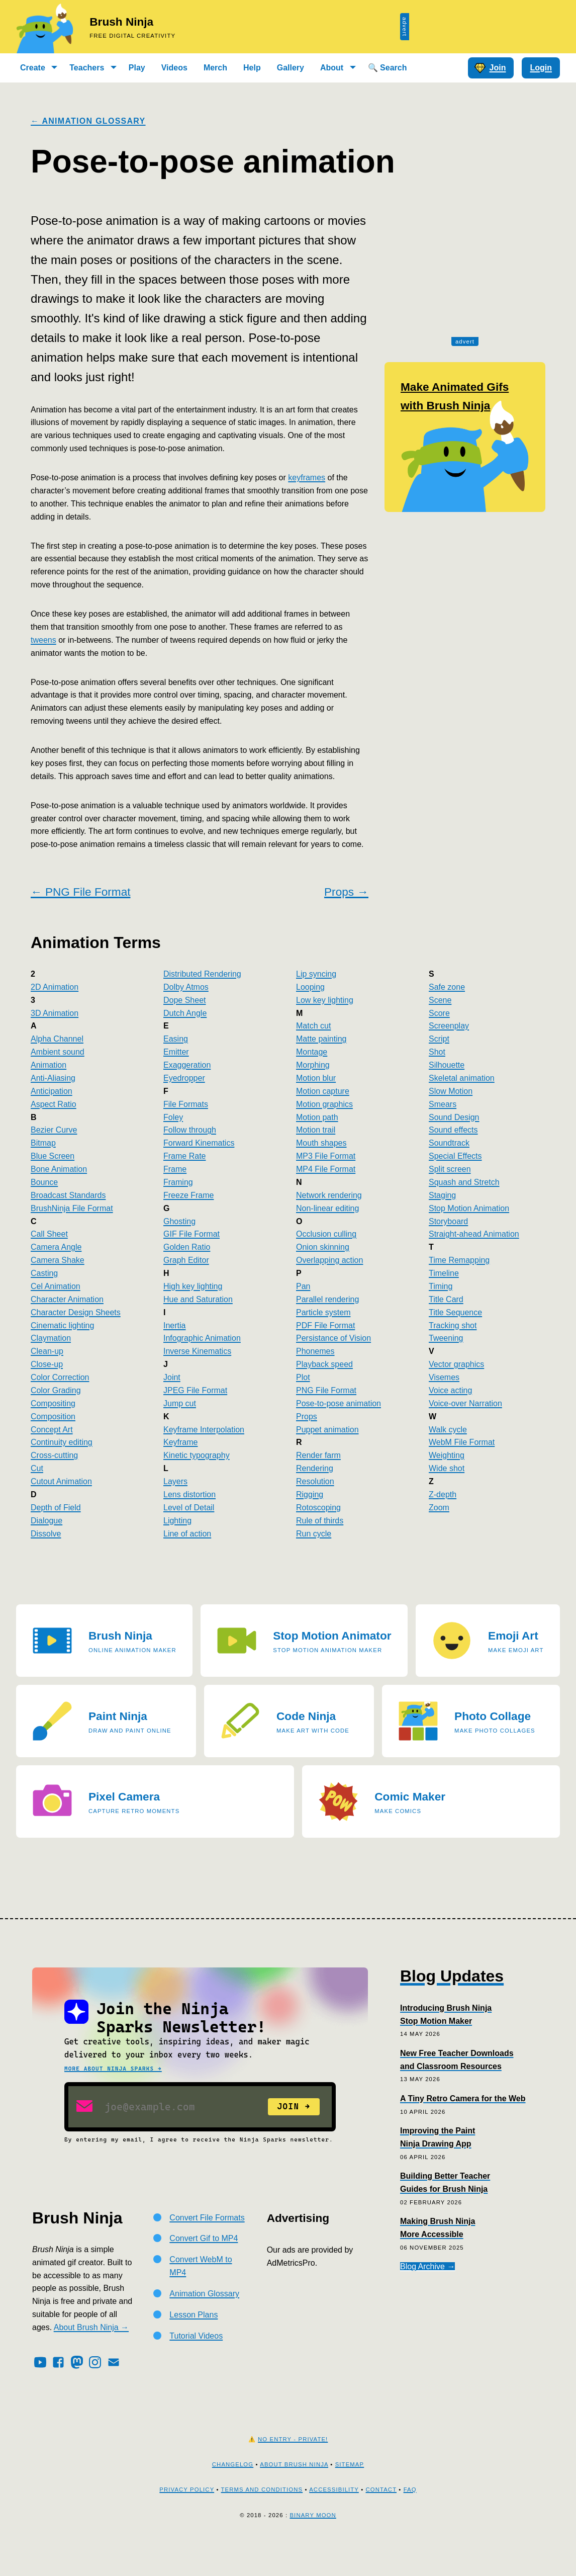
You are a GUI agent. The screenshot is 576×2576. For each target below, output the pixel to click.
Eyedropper (184, 1078)
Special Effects (455, 1156)
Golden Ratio (186, 1247)
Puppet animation (327, 1429)
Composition (53, 1416)
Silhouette (446, 1065)
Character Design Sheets (76, 1312)
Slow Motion (450, 1091)
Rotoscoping (318, 1507)
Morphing (313, 1065)
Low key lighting (324, 1000)
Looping (310, 987)
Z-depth (442, 1494)
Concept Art (52, 1429)
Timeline (444, 1273)
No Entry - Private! (293, 2471)
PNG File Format (326, 1390)
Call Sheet (49, 1234)
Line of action (187, 1533)
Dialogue (46, 1520)
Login (541, 67)
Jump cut (179, 1403)
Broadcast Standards (68, 1195)
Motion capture (322, 1091)
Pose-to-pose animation (338, 1403)
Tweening (446, 1338)
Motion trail (315, 1130)
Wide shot (446, 1468)
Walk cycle (448, 1429)
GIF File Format (191, 1234)
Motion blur (316, 1078)
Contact (381, 2522)
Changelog (232, 2497)
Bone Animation (59, 1169)
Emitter (176, 1052)
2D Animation (54, 987)
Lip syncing (316, 974)
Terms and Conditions (262, 2522)
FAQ (410, 2522)
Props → (346, 892)
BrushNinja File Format (72, 1208)
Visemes (444, 1377)
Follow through (189, 1130)
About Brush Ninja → (91, 2359)
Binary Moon (313, 2547)
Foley (173, 1117)
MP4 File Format (325, 1169)
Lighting (177, 1520)
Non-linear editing (327, 1208)
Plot (303, 1377)
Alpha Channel (57, 1039)
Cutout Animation (61, 1481)
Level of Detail (188, 1507)
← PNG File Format (80, 892)
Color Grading (56, 1390)
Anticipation (51, 1091)
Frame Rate (184, 1156)
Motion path (317, 1117)
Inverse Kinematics (197, 1351)
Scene (440, 1000)
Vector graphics (456, 1364)
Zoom (439, 1507)
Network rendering (329, 1195)
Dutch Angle (185, 1013)
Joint (171, 1377)
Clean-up (47, 1351)
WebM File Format (462, 1442)
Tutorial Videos (196, 2368)
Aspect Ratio (53, 1104)
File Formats (185, 1104)
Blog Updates (452, 1976)
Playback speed (324, 1364)
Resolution (315, 1481)
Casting (44, 1273)
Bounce (44, 1182)
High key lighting (192, 1286)
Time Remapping (459, 1260)
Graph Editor (186, 1260)
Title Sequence (455, 1312)
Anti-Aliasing (53, 1078)
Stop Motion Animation (469, 1208)
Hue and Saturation (198, 1299)
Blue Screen (52, 1156)
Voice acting (450, 1390)
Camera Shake (57, 1260)
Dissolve (46, 1533)
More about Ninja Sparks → (113, 2069)
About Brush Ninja (294, 2497)
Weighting (446, 1455)
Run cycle (313, 1533)
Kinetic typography (196, 1455)
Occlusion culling (326, 1234)
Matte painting (321, 1039)
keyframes (306, 477)
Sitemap (349, 2497)
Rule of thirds (319, 1520)
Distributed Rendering (202, 974)
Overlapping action (329, 1260)
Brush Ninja (121, 22)
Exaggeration (187, 1065)
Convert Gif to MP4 (203, 2270)
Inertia (174, 1325)
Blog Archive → (427, 2266)
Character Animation (67, 1299)
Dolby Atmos (186, 987)
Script (439, 1039)
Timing (440, 1286)
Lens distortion (189, 1494)
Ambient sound (57, 1052)
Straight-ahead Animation (474, 1234)
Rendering (314, 1468)
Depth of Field (56, 1507)
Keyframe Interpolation (203, 1429)
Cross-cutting (54, 1455)
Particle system (323, 1312)
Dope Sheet (184, 1000)
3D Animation (54, 1013)
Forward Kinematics (198, 1143)
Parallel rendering (327, 1299)
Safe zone (447, 987)
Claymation (51, 1338)
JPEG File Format (195, 1390)
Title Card (446, 1299)
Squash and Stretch (464, 1182)
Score (439, 1013)
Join (490, 68)
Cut (37, 1468)
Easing (175, 1039)
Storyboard (448, 1221)
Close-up (47, 1364)
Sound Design (454, 1117)
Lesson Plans (193, 2347)
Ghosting (179, 1221)
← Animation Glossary (88, 121)
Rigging (309, 1494)
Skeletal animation (462, 1078)
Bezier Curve (54, 1130)
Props (306, 1416)
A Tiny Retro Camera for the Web (463, 2098)
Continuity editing (61, 1442)
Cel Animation (55, 1286)
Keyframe (180, 1442)
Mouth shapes (321, 1143)
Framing (178, 1182)
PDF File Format (325, 1325)
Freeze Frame (188, 1195)
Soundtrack (449, 1143)
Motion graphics (324, 1104)
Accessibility (334, 2522)
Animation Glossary (204, 2326)
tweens (43, 640)
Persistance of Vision (333, 1338)
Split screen (450, 1169)
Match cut (313, 1025)
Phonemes (315, 1351)
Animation (48, 1065)
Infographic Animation (202, 1338)
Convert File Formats (206, 2250)
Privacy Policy (186, 2522)
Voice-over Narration (465, 1403)
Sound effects (453, 1130)
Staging (442, 1195)
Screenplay (449, 1025)
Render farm (318, 1455)
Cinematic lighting (62, 1325)
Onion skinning (322, 1247)
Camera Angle (56, 1247)
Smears (442, 1104)
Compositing (53, 1403)
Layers (175, 1481)
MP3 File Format (325, 1156)
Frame (174, 1169)
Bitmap (43, 1143)
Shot (437, 1052)
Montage (311, 1052)
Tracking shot (452, 1325)
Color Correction (60, 1377)
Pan (303, 1286)
